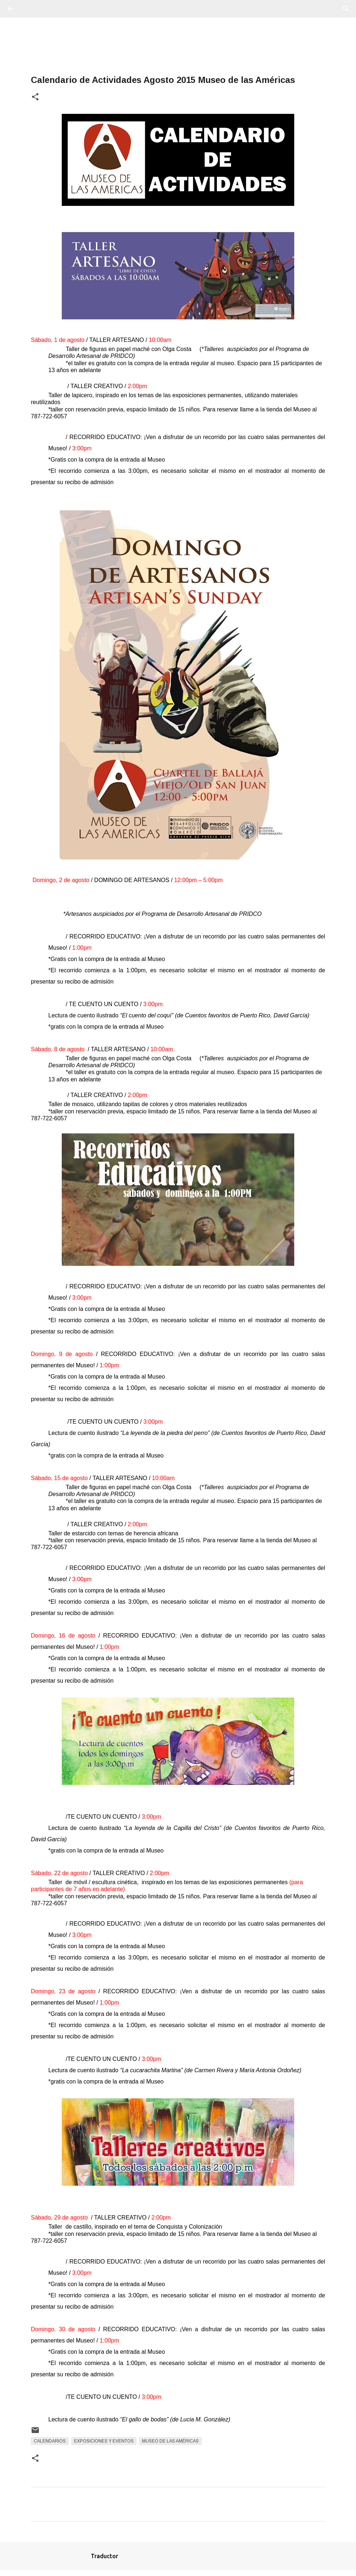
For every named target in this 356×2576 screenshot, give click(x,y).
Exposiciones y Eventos (104, 2441)
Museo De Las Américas (170, 2441)
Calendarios (50, 2441)
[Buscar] (30, 8)
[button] (35, 97)
